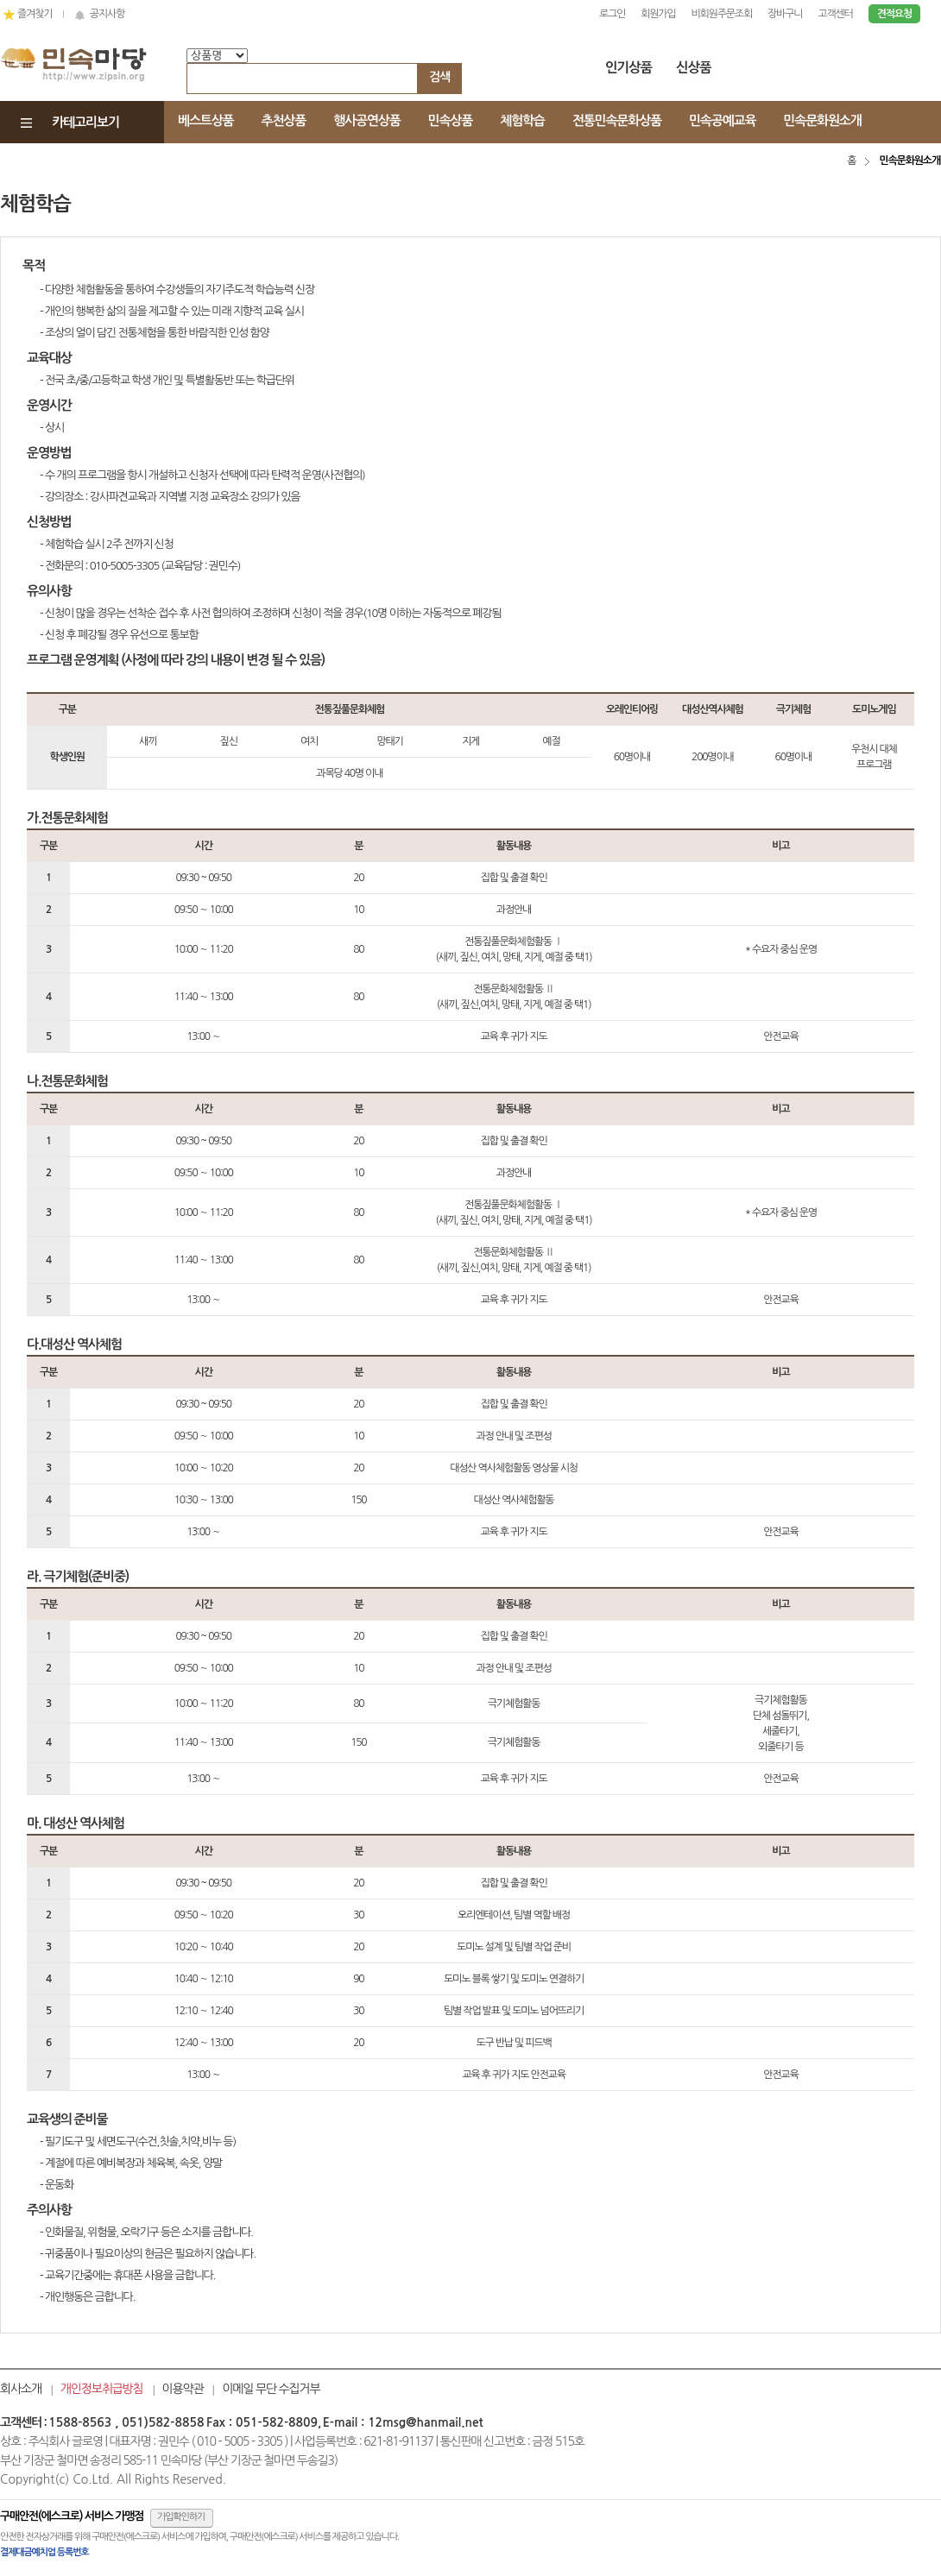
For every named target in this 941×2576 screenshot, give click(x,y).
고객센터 (835, 14)
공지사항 (98, 14)
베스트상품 (206, 120)
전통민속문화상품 (616, 120)
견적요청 (894, 14)
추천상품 (284, 120)
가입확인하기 (181, 2517)
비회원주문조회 (721, 14)
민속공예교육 (722, 120)
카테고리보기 (85, 122)
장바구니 (784, 14)
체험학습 (522, 120)
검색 (439, 77)
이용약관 (183, 2389)
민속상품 (450, 120)
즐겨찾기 (33, 14)
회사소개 (20, 2389)
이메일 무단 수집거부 (270, 2389)
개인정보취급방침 (101, 2389)
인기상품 (629, 71)
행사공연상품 (366, 120)
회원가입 (658, 14)
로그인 (612, 14)
